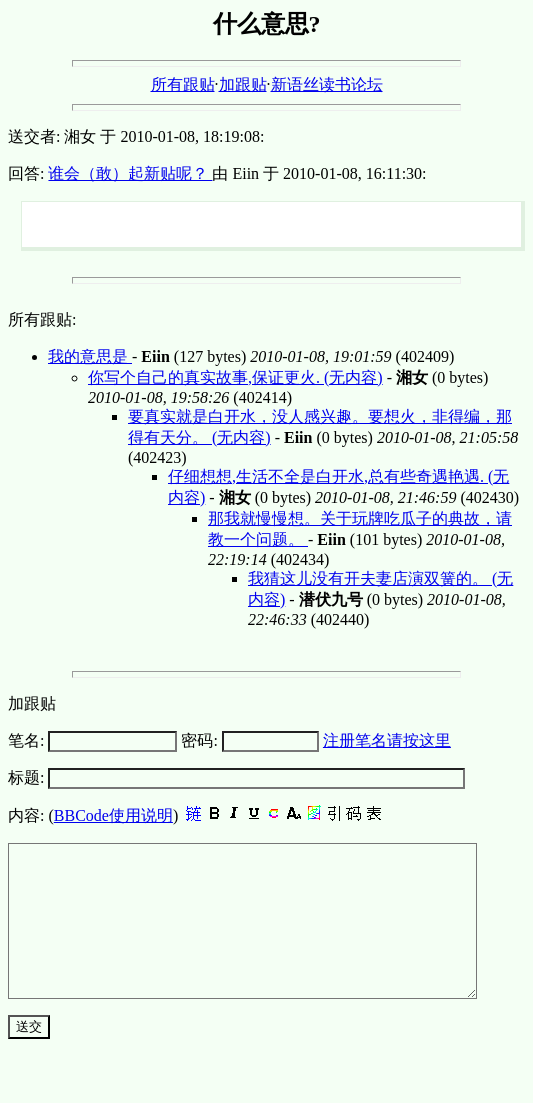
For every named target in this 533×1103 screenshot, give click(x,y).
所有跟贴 (183, 84)
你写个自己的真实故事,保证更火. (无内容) (235, 377)
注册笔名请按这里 (387, 740)
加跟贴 (243, 84)
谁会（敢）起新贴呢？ (130, 173)
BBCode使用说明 (113, 815)
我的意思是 (90, 356)
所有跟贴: (42, 319)
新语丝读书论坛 (327, 84)
